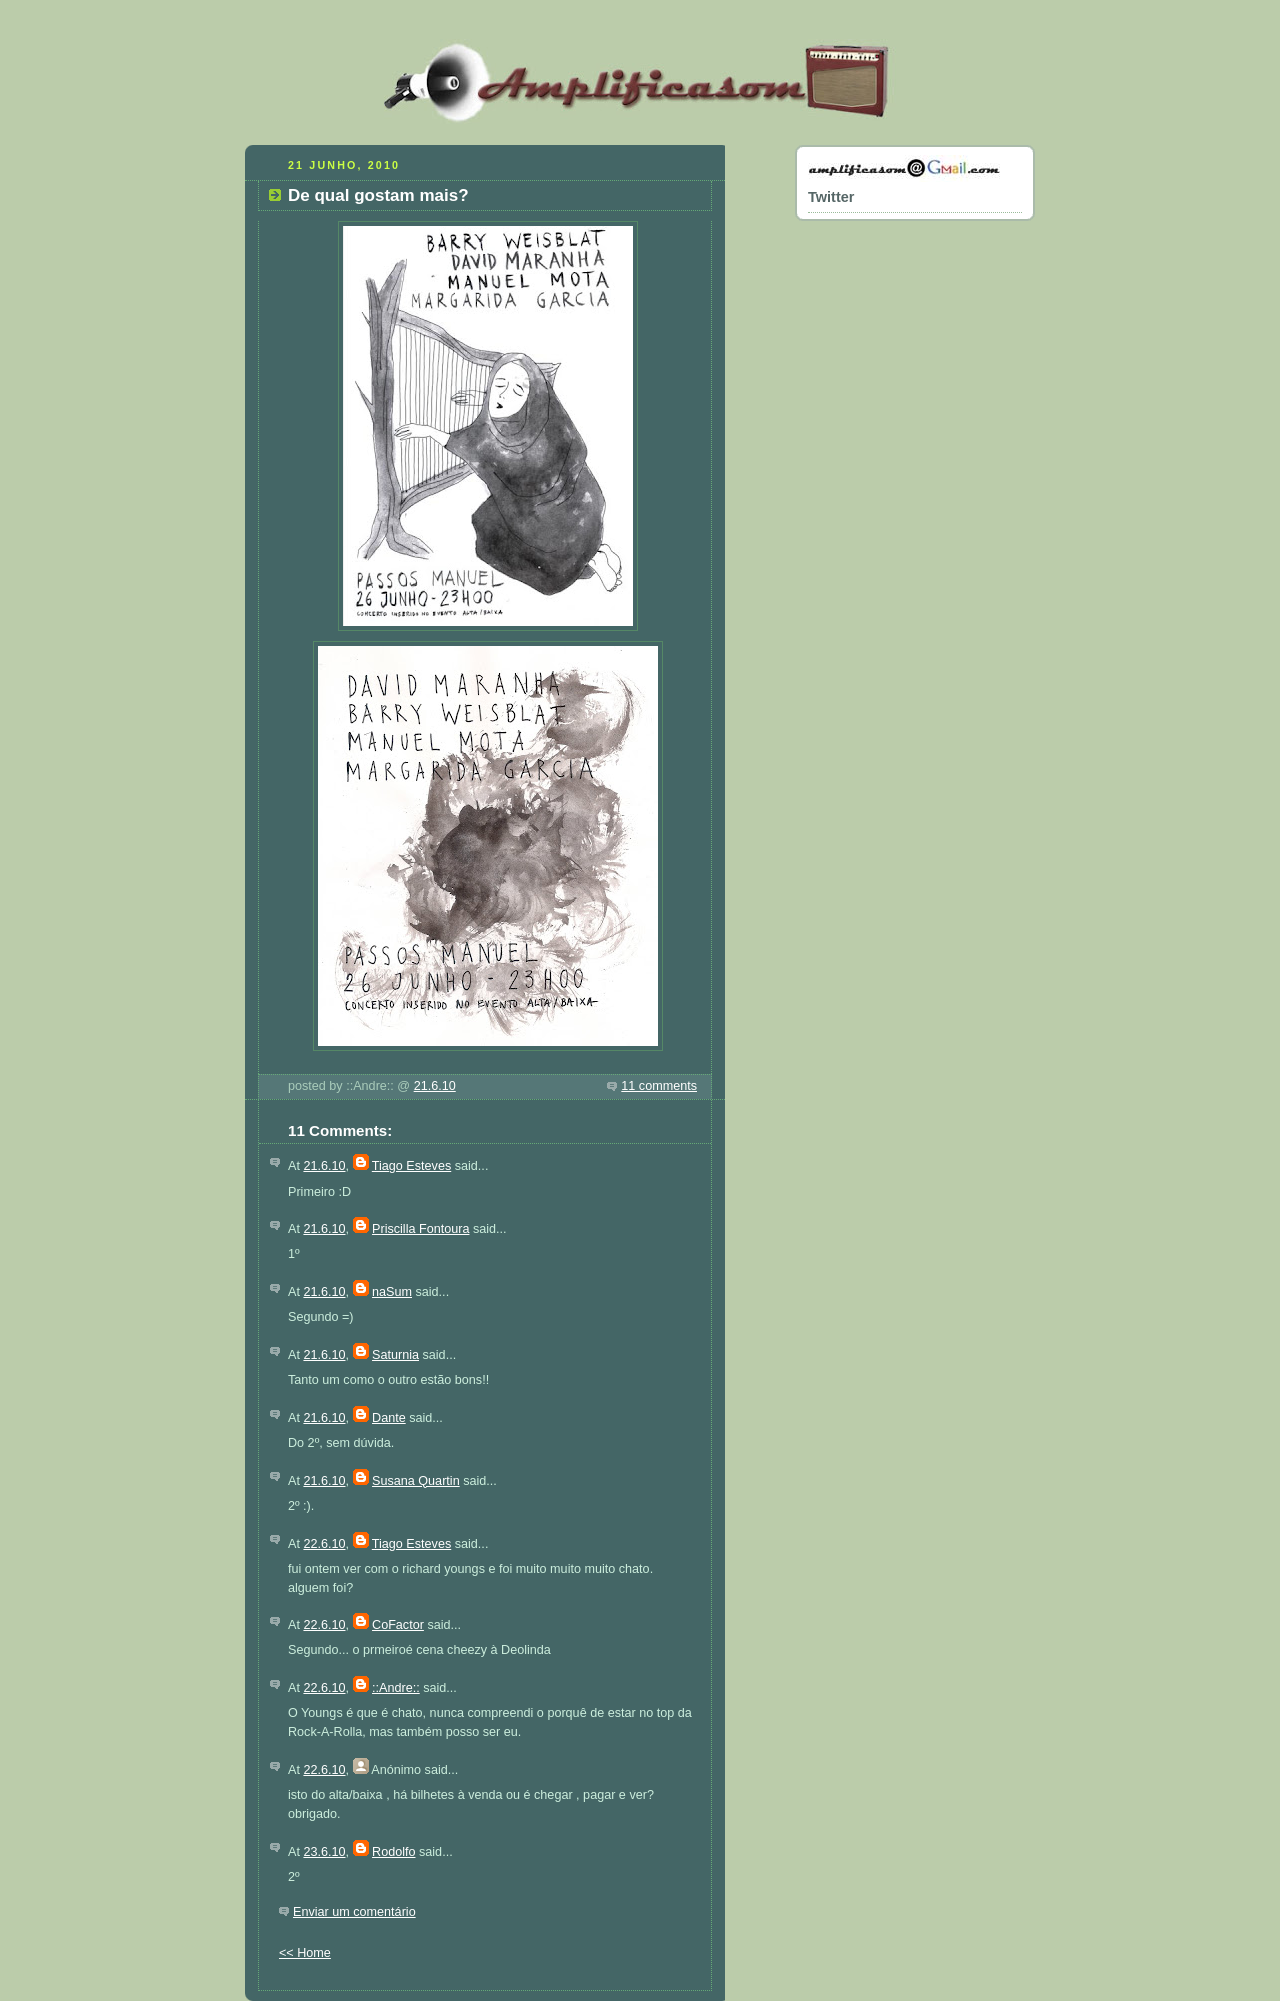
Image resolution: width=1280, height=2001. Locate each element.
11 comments (659, 1086)
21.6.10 (435, 1086)
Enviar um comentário (354, 1912)
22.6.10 (324, 1544)
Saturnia (395, 1355)
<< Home (305, 1953)
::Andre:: (396, 1688)
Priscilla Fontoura (420, 1229)
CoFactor (398, 1625)
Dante (389, 1418)
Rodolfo (393, 1852)
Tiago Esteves (411, 1166)
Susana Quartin (416, 1481)
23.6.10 (324, 1852)
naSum (392, 1292)
